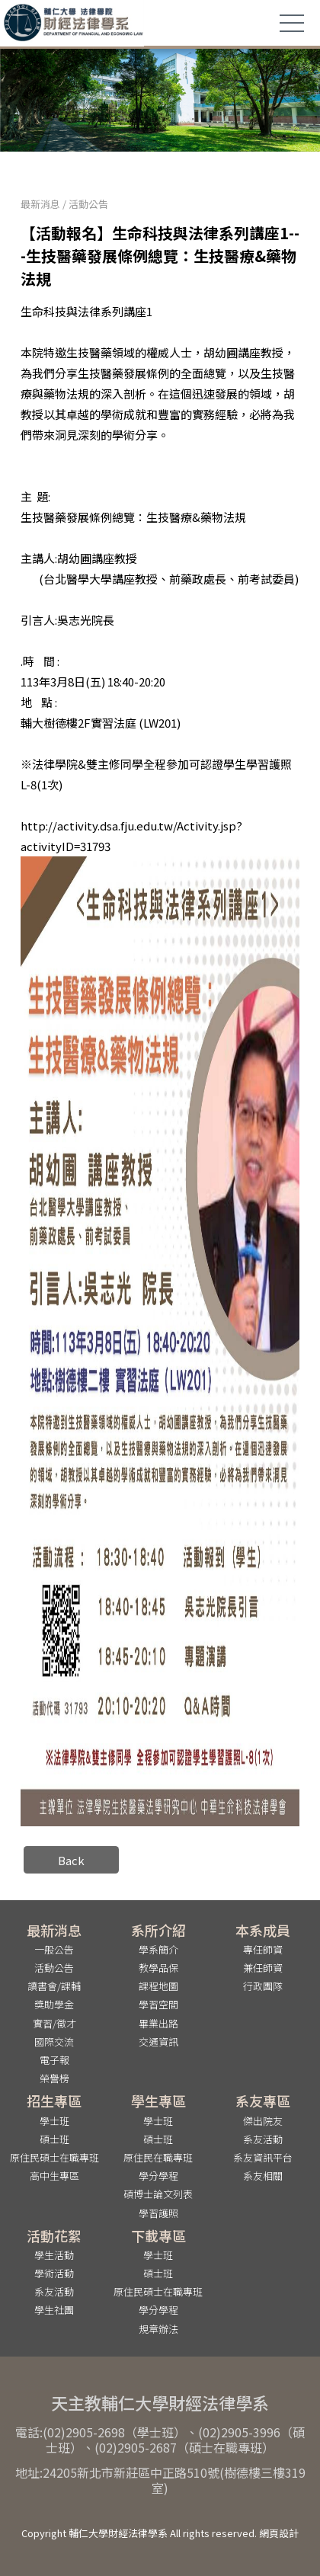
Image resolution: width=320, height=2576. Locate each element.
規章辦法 (158, 2329)
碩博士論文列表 (158, 2194)
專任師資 (263, 1949)
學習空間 (158, 2004)
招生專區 (54, 2100)
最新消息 (40, 204)
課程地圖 (158, 1986)
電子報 (54, 2060)
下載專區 (158, 2235)
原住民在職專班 (158, 2157)
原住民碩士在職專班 (54, 2157)
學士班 (54, 2121)
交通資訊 (158, 2041)
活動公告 (88, 204)
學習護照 (158, 2213)
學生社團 (54, 2309)
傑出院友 (263, 2121)
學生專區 (158, 2100)
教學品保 (158, 1967)
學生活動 (54, 2255)
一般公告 (54, 1949)
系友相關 (263, 2175)
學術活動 (54, 2273)
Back (71, 1860)
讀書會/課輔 (54, 1986)
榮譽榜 (54, 2078)
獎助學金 (54, 2004)
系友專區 (262, 2100)
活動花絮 (54, 2235)
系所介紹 (158, 1930)
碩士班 (54, 2139)
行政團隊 (263, 1986)
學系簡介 (158, 1949)
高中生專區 (54, 2175)
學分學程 (158, 2175)
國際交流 (54, 2041)
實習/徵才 (54, 2023)
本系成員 (262, 1930)
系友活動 (263, 2139)
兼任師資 (263, 1967)
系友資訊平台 (263, 2157)
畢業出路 (158, 2023)
